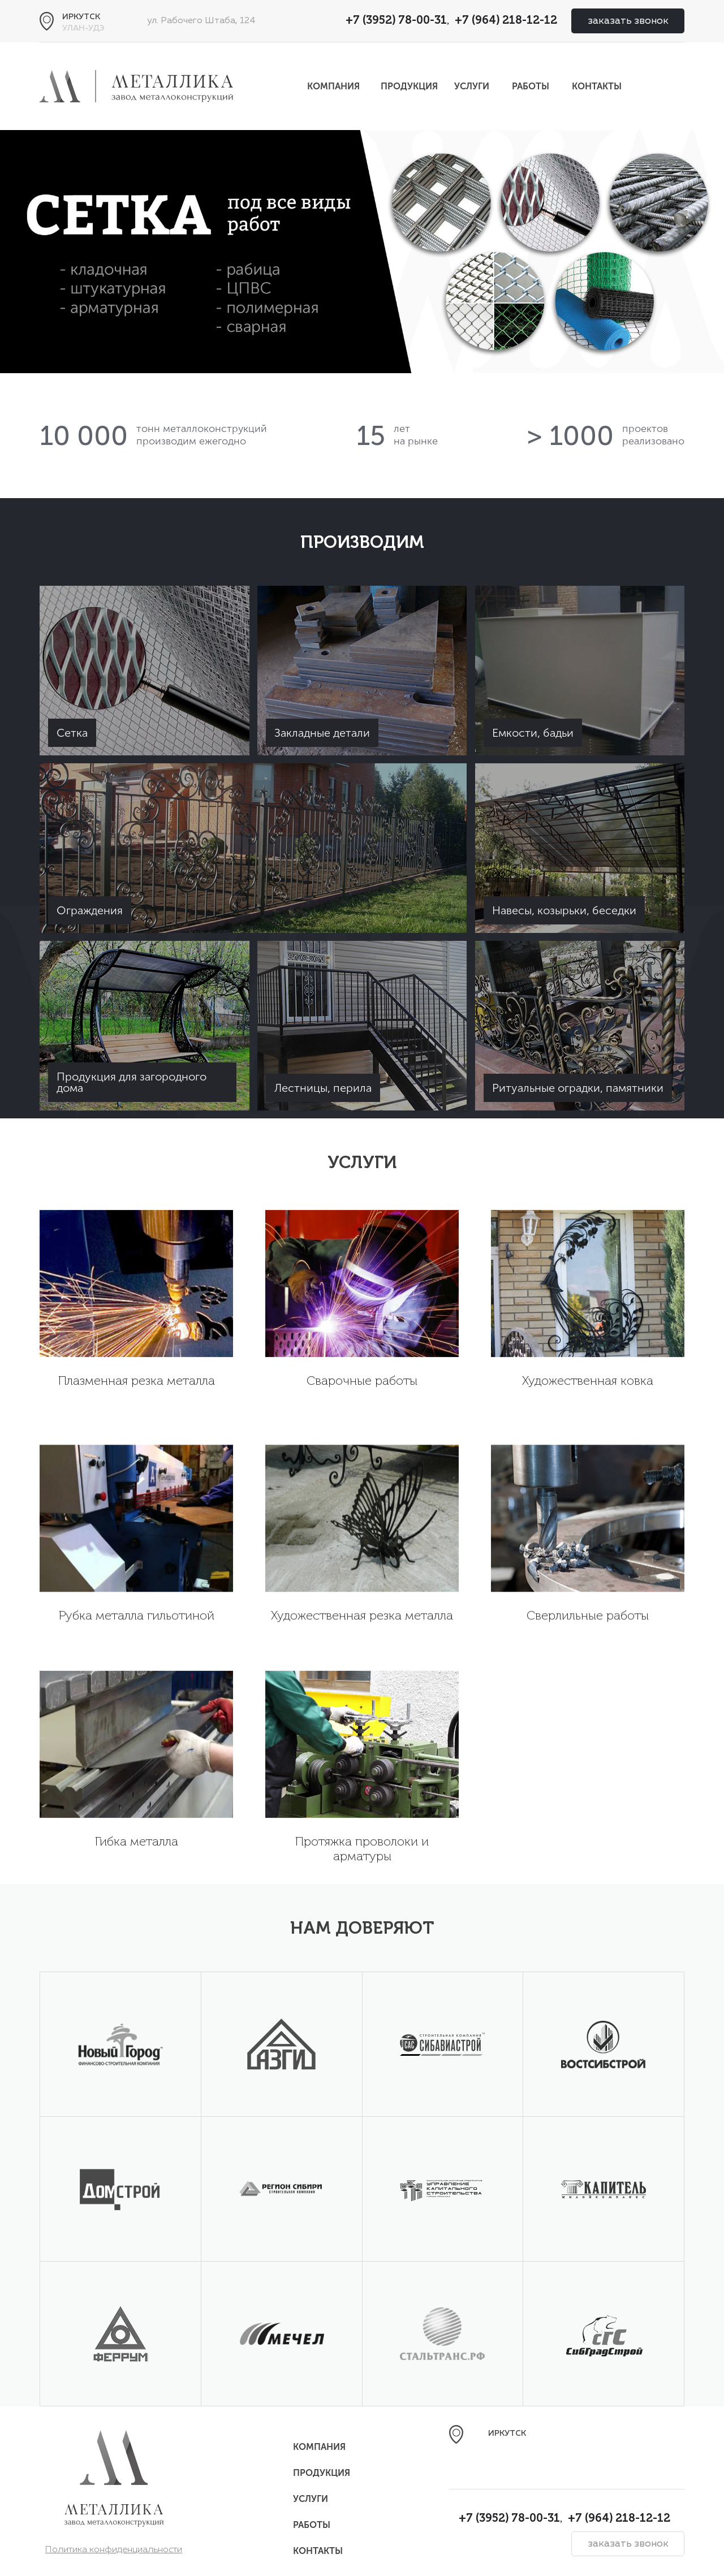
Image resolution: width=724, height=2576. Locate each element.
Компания (333, 86)
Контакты (597, 86)
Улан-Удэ (83, 28)
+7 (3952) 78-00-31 (396, 21)
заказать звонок (628, 21)
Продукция (409, 86)
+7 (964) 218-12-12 (506, 21)
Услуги (471, 86)
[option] (362, 252)
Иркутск (81, 17)
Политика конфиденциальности (113, 2550)
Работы (530, 86)
